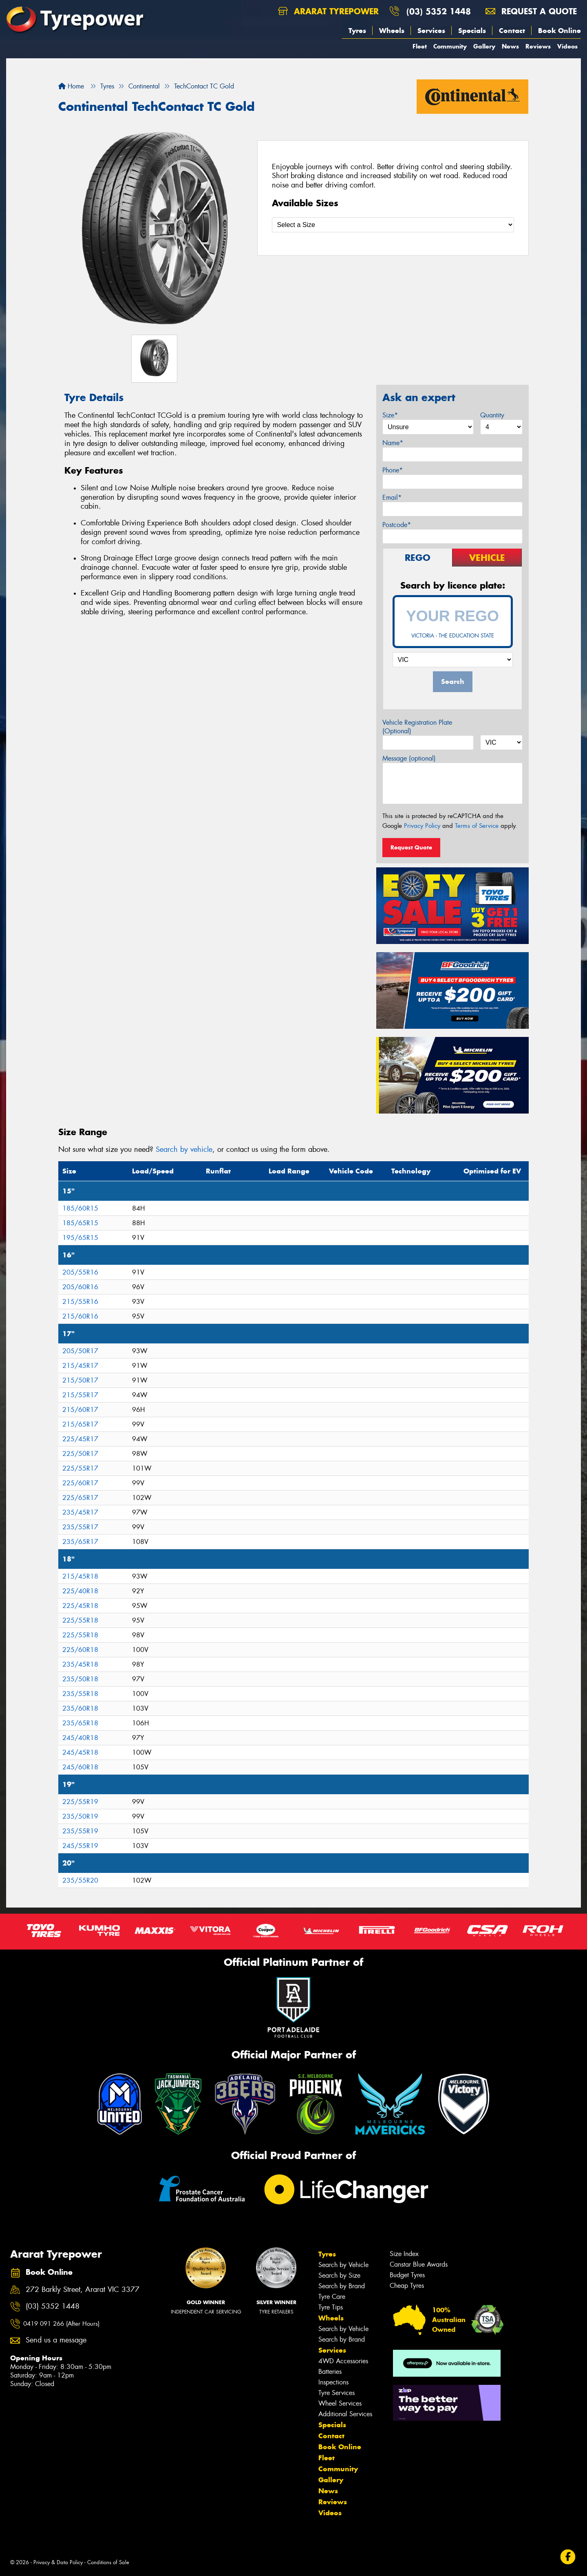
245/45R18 (80, 1752)
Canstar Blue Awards (419, 2264)
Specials (472, 30)
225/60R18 (80, 1649)
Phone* (392, 470)
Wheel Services (340, 2403)
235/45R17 (80, 1512)
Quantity (492, 415)
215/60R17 (80, 1409)
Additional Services (345, 2414)
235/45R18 (80, 1664)
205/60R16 (80, 1287)
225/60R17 (80, 1483)
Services (431, 30)
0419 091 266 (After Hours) (61, 2324)
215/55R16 (80, 1301)
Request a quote (531, 11)
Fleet (420, 46)
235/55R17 (80, 1527)
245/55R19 (80, 1846)
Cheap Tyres (407, 2285)
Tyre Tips (330, 2307)
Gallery (484, 46)
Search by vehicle (184, 1149)
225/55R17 (80, 1468)
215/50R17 (80, 1380)
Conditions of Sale (108, 2562)
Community (450, 46)
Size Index (404, 2254)
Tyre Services (336, 2393)
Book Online (559, 30)
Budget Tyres (407, 2275)
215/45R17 (80, 1365)
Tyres (357, 30)
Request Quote (411, 847)
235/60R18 (80, 1708)
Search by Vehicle (343, 2265)
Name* (392, 443)
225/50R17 (80, 1453)
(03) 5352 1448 (438, 11)
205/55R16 (80, 1272)
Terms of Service (477, 826)
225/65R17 (80, 1497)
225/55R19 (80, 1801)
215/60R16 (80, 1316)
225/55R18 (80, 1620)
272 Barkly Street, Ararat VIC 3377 (82, 2289)
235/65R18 (80, 1723)
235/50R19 (80, 1816)
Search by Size (339, 2275)
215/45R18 (80, 1576)
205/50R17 (80, 1351)
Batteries (330, 2371)
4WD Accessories (343, 2361)
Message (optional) (409, 758)
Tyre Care (331, 2296)
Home (71, 86)
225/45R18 (80, 1605)
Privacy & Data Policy (58, 2562)
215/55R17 (80, 1395)
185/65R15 (80, 1223)
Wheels (391, 30)
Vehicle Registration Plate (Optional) (417, 726)
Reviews (538, 46)
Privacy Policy (422, 826)
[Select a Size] (393, 224)
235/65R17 (80, 1541)
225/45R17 (80, 1439)
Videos (567, 46)
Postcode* (396, 524)
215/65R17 (80, 1424)
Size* (390, 415)
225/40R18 (80, 1591)
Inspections (333, 2382)
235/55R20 (80, 1880)
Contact (512, 30)
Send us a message (56, 2340)
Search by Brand (341, 2286)
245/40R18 (80, 1738)
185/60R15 (80, 1208)
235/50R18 (80, 1679)
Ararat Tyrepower (328, 11)
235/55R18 (80, 1693)
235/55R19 (80, 1831)
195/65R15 (80, 1237)
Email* (392, 497)
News (510, 46)
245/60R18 (80, 1767)
